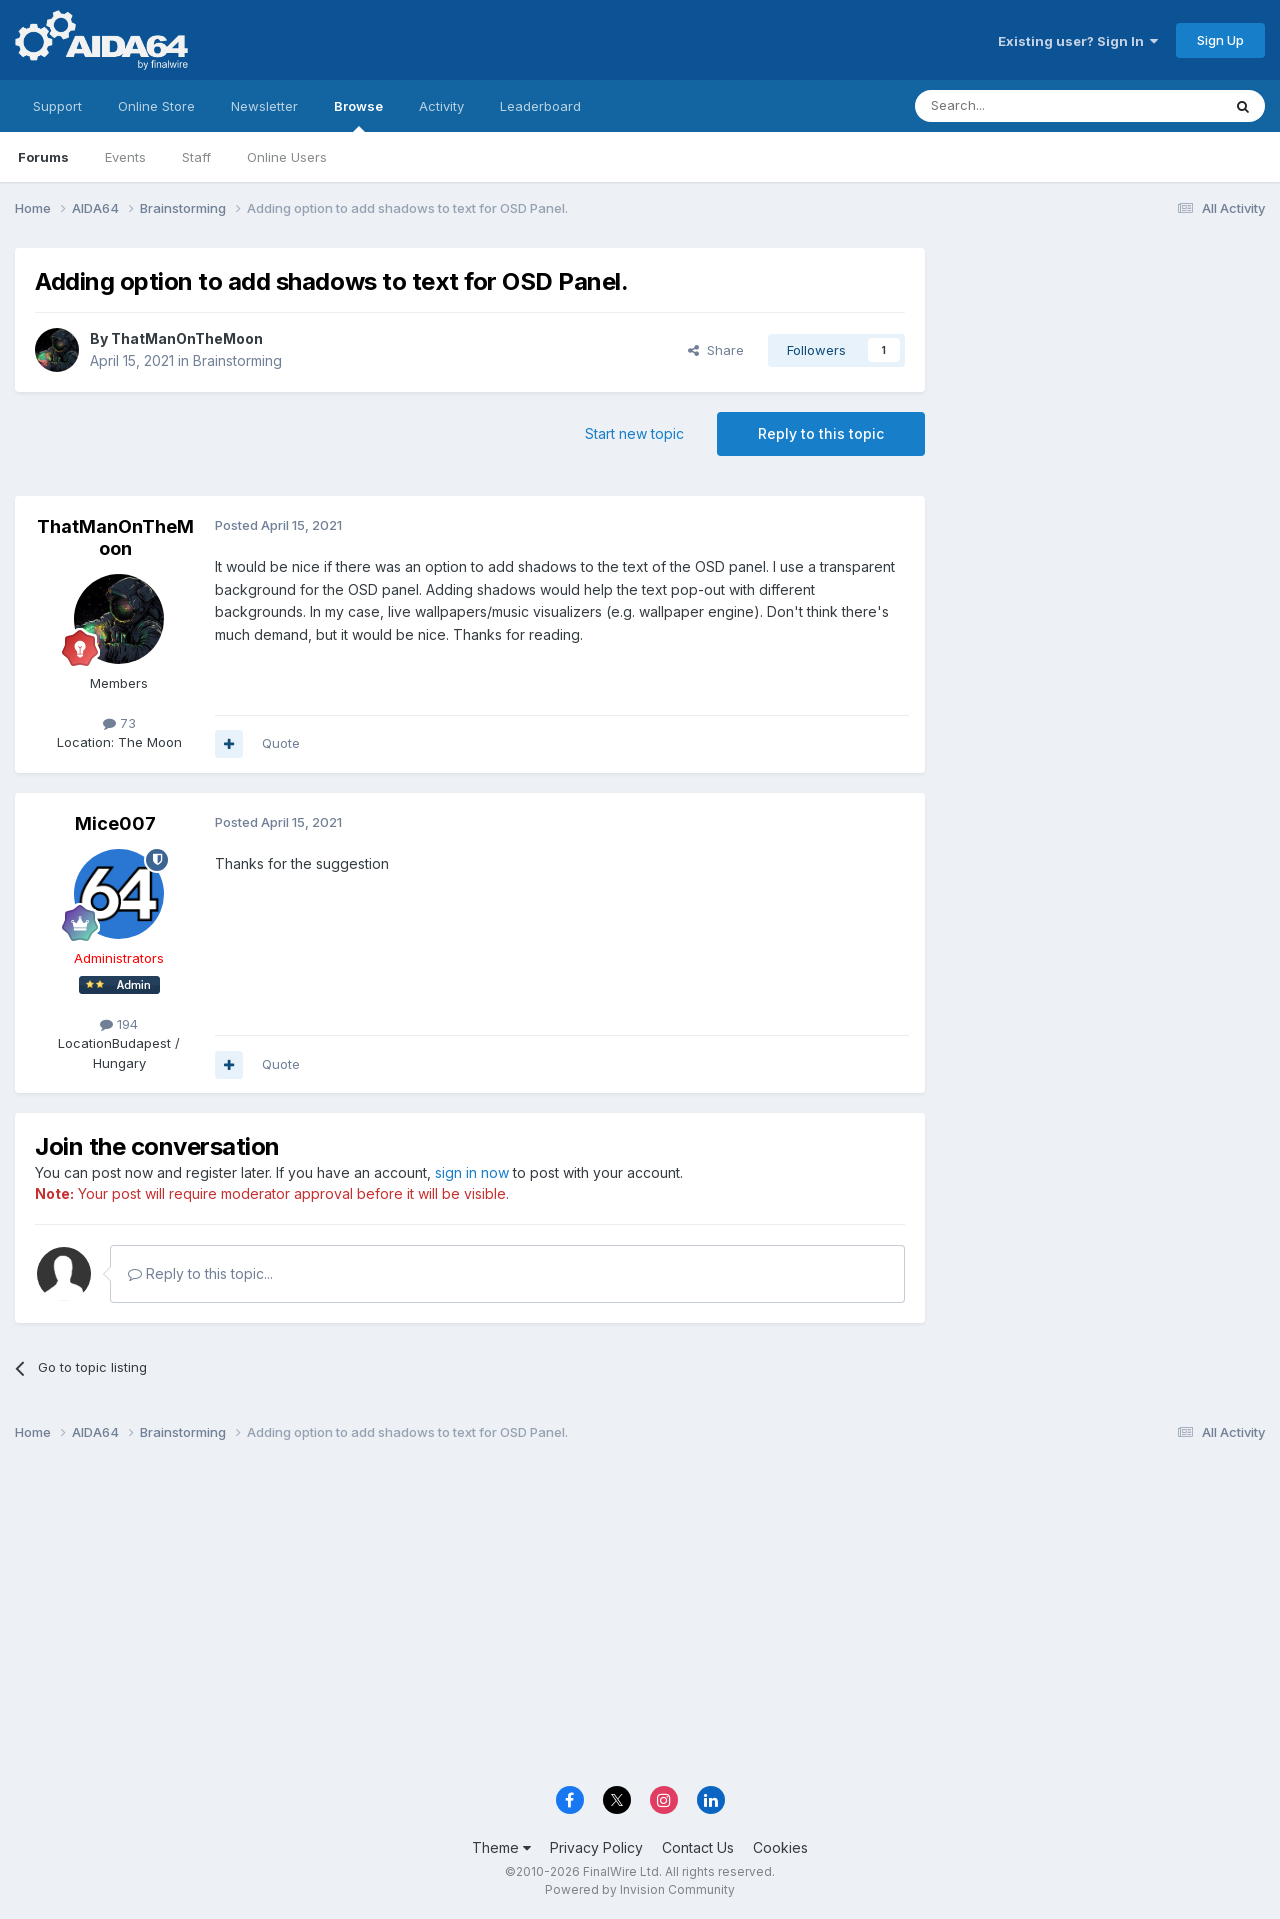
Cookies (780, 1847)
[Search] (1017, 106)
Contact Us (698, 1847)
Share (716, 350)
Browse (358, 115)
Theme (501, 1847)
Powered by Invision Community (640, 1889)
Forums (43, 157)
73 (119, 723)
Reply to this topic (821, 433)
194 (119, 1024)
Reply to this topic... (200, 1273)
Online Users (287, 157)
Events (125, 157)
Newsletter (264, 106)
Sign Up (1220, 40)
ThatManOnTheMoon (187, 338)
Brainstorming (237, 360)
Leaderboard (540, 106)
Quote (281, 743)
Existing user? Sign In (1078, 41)
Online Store (156, 106)
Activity (441, 106)
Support (57, 106)
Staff (196, 157)
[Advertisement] (1105, 381)
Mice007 (115, 823)
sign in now (472, 1172)
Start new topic (634, 433)
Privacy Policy (596, 1847)
